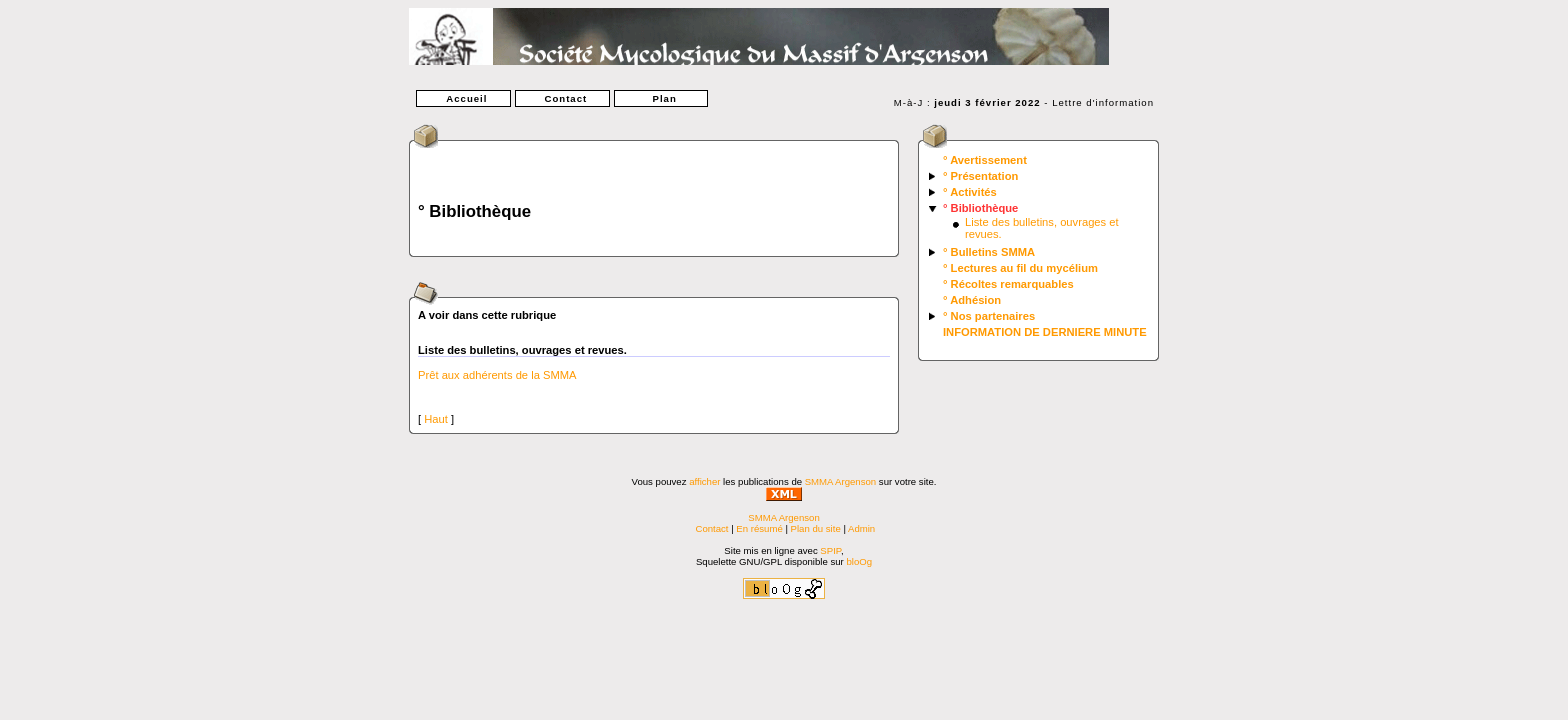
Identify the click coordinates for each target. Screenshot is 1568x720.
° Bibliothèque (980, 208)
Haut (436, 419)
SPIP (830, 550)
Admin (861, 528)
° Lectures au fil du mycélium (1020, 268)
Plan (661, 98)
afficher (704, 481)
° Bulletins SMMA (989, 252)
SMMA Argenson (840, 481)
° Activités (970, 192)
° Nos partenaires (989, 316)
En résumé (759, 528)
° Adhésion (972, 300)
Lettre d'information (1103, 102)
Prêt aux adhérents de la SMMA (497, 375)
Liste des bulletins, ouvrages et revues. (522, 350)
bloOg (859, 561)
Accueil (463, 98)
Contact (562, 98)
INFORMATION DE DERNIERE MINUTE (1045, 332)
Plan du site (816, 528)
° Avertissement (985, 160)
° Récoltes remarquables (1008, 284)
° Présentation (980, 176)
